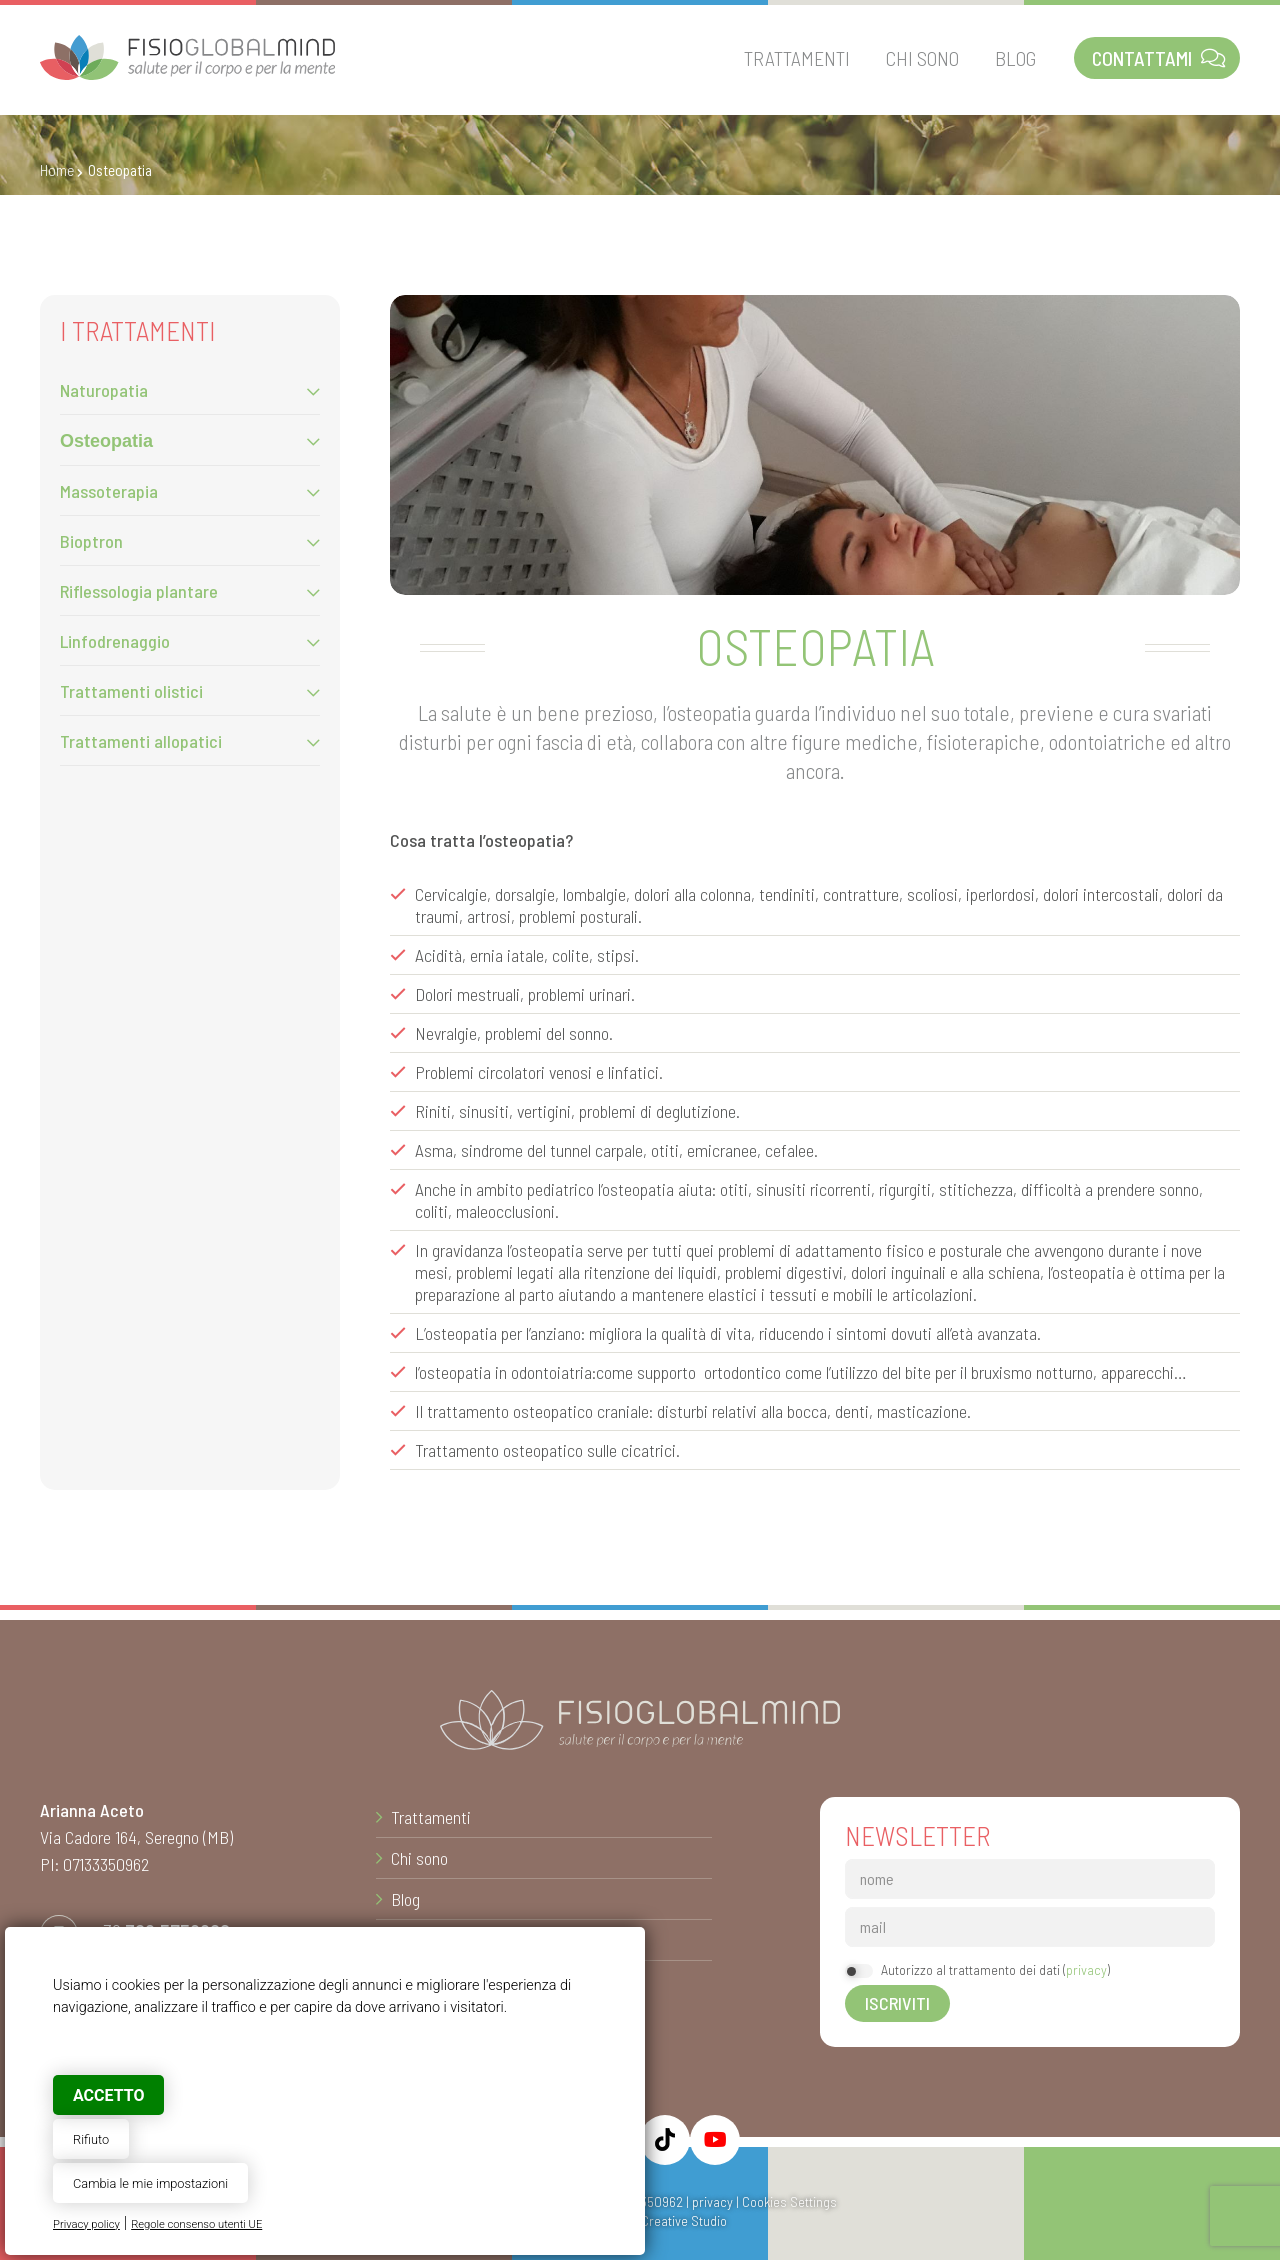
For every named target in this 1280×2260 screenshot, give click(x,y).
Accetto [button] (108, 2095)
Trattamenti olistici (131, 691)
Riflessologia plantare (139, 591)
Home (57, 170)
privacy (1086, 1969)
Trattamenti (431, 1817)
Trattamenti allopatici (141, 741)
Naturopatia (104, 390)
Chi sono (419, 1858)
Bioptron (91, 541)
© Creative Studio (676, 2220)
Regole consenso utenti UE (196, 2224)
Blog (405, 1899)
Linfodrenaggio (115, 641)
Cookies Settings (789, 2201)
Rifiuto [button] (91, 2139)
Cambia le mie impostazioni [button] (150, 2183)
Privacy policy (86, 2224)
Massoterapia (109, 491)
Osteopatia (106, 441)
